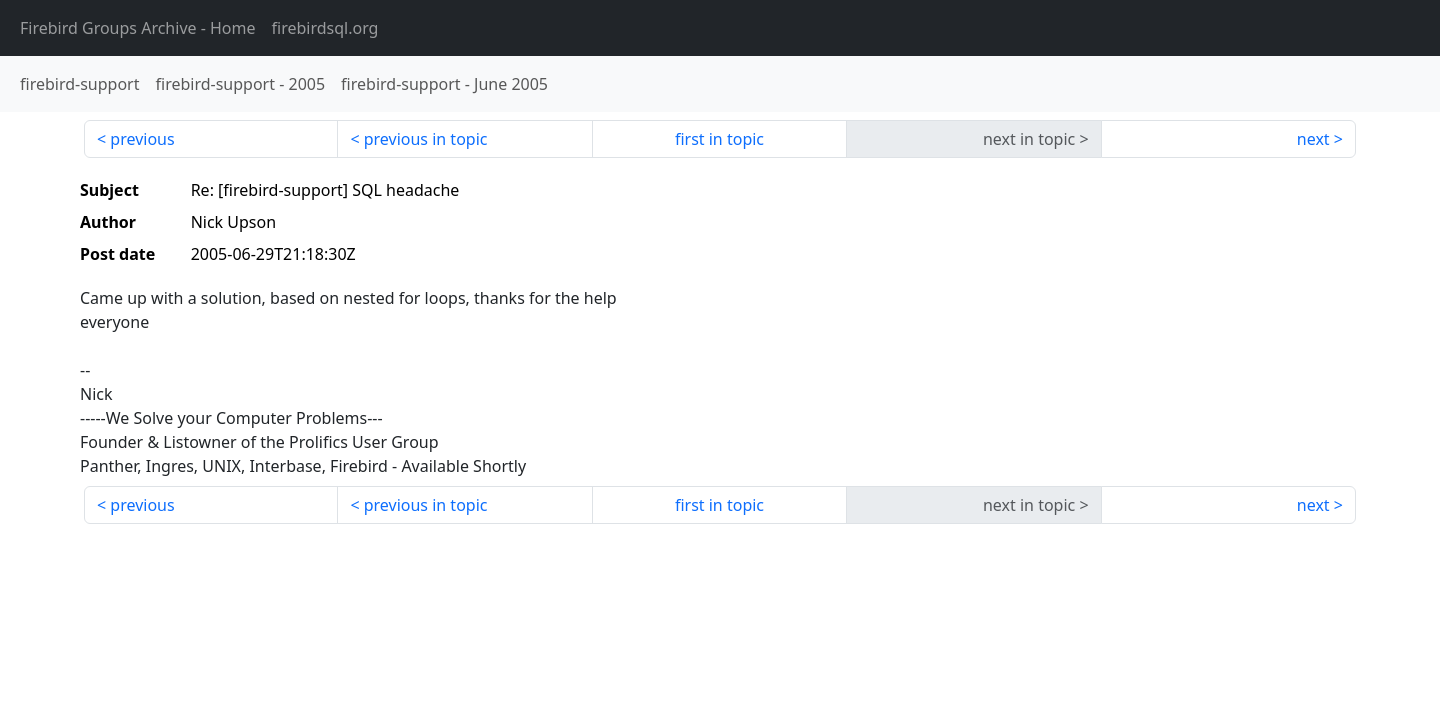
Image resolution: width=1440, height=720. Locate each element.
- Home (138, 28)
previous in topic (426, 139)
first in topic (719, 139)
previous (142, 139)
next (1313, 139)
